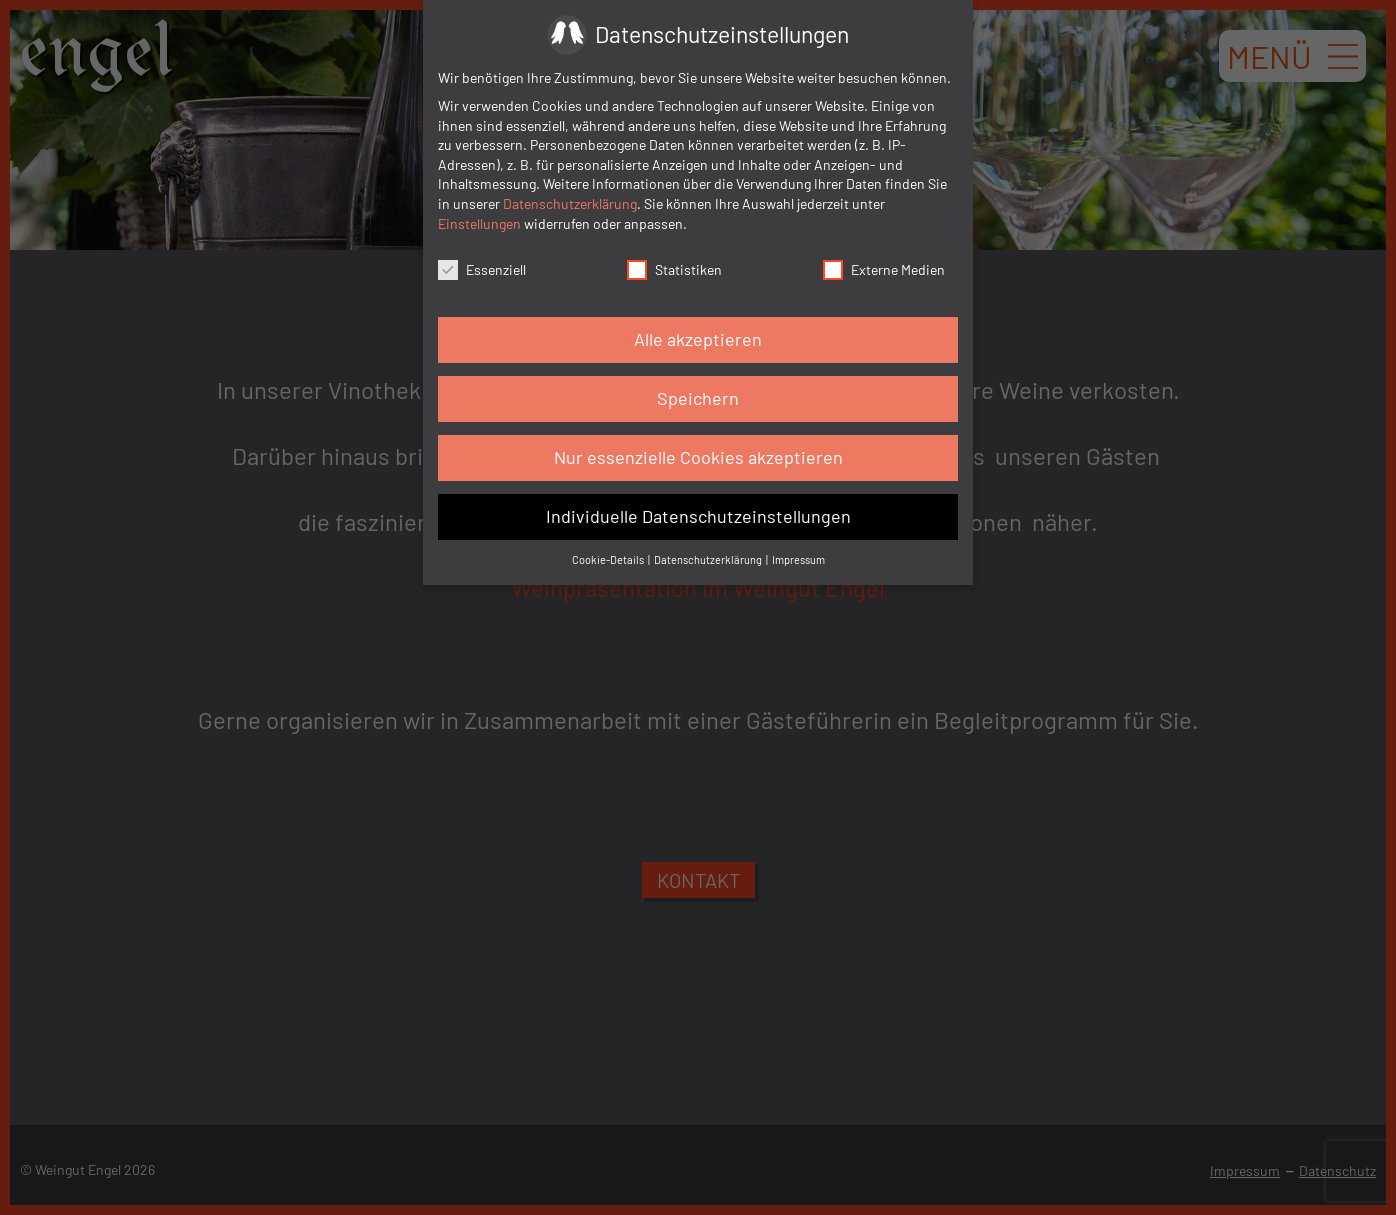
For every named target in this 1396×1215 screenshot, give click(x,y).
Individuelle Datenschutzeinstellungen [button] (698, 516)
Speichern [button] (698, 398)
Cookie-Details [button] (609, 559)
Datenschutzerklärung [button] (709, 559)
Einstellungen (479, 223)
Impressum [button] (798, 559)
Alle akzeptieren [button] (698, 339)
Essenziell (482, 269)
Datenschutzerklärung (570, 203)
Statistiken (674, 269)
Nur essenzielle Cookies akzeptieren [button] (698, 457)
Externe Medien (884, 269)
